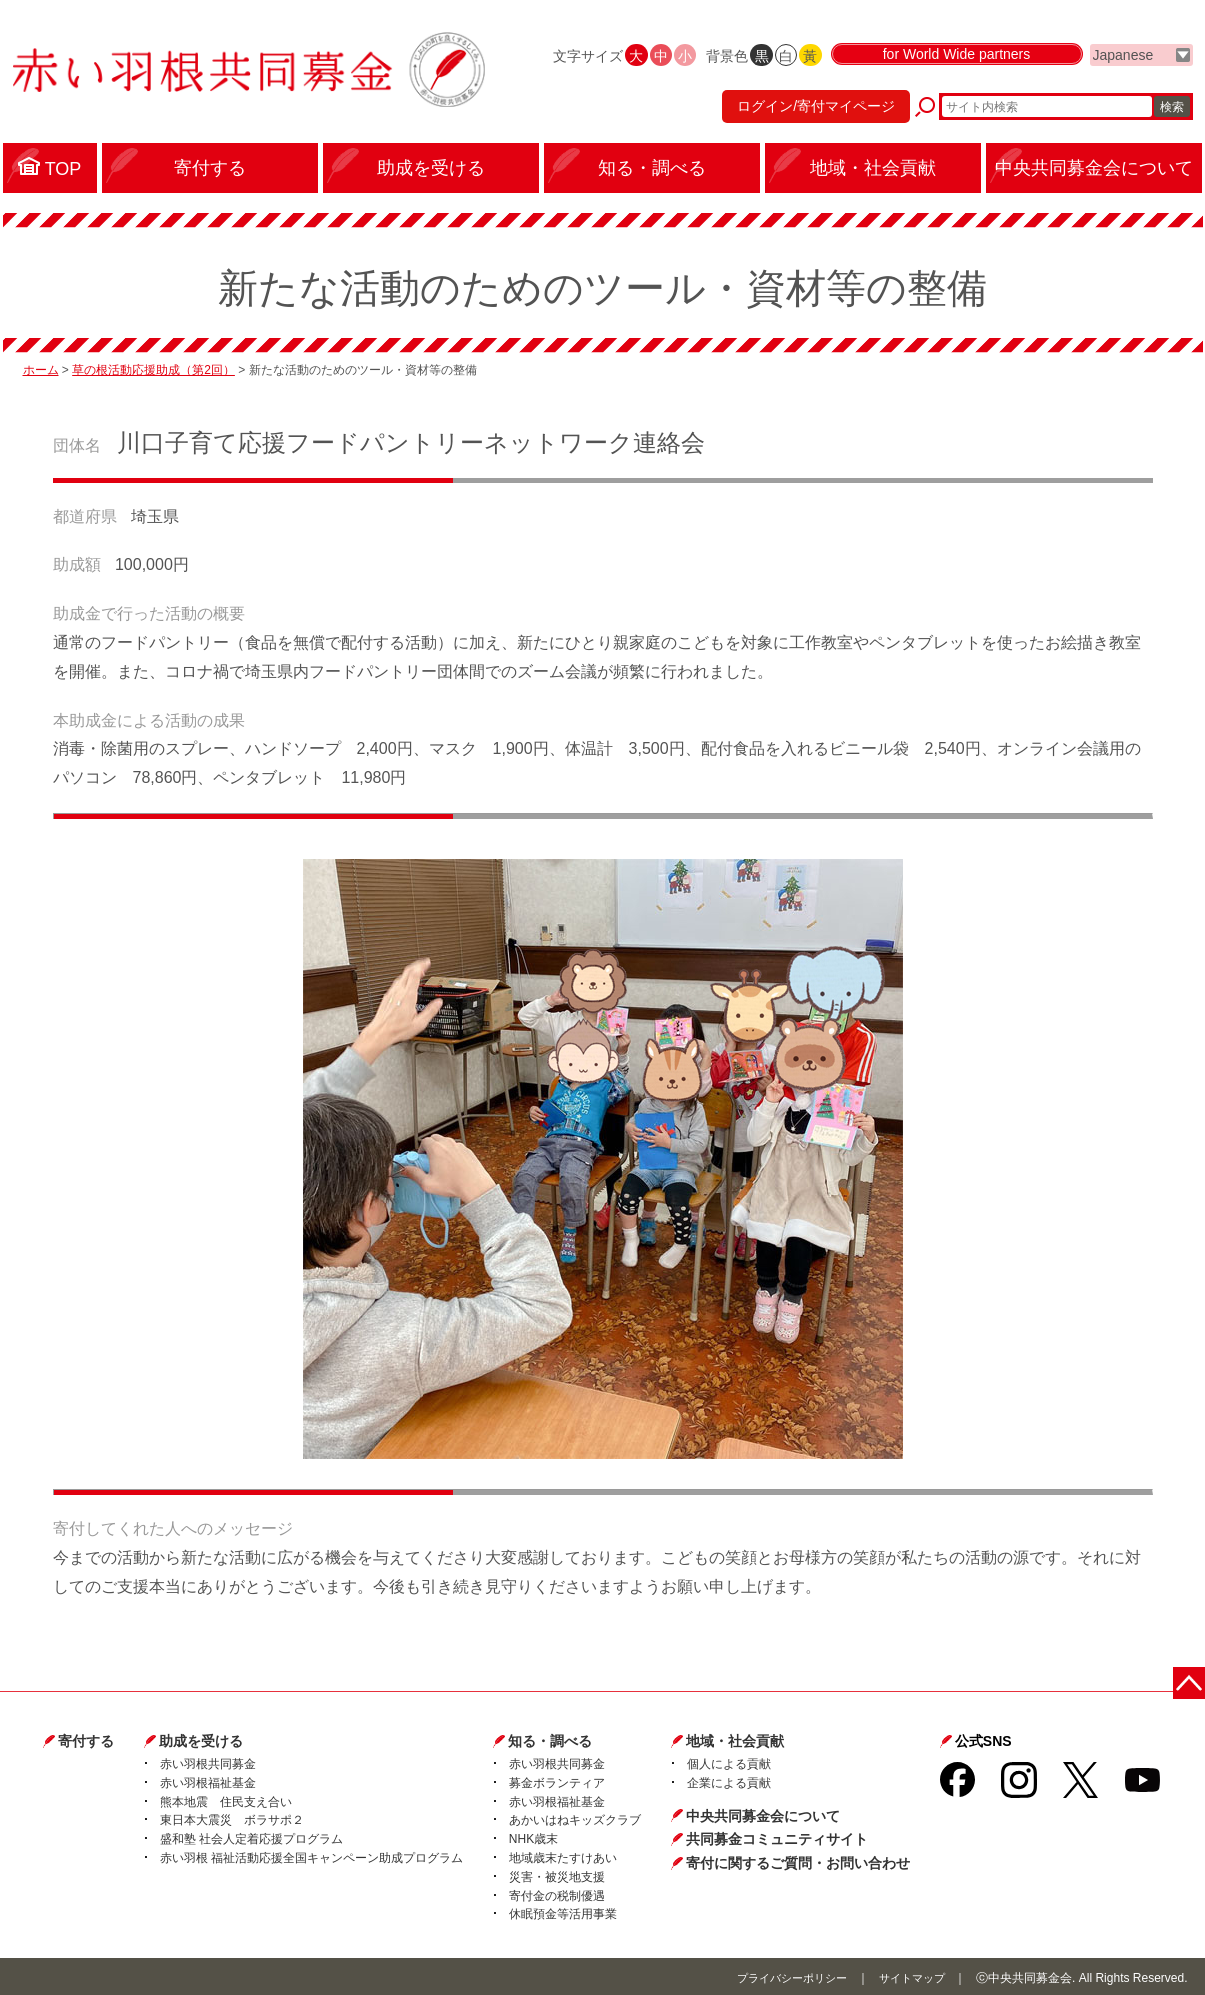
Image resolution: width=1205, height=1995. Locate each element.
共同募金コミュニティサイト (777, 1837)
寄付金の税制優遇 (557, 1894)
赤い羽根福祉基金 (208, 1781)
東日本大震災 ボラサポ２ (232, 1819)
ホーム (41, 369)
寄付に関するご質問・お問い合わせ (798, 1861)
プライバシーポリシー (781, 1976)
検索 (1172, 115)
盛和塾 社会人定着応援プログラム (251, 1837)
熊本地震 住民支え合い (226, 1800)
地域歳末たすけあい (563, 1856)
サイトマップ (909, 1976)
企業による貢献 (729, 1781)
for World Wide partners (957, 72)
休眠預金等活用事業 (563, 1913)
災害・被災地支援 (557, 1875)
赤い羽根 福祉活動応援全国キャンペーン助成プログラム (311, 1856)
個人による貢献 (729, 1762)
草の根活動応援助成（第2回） (153, 369)
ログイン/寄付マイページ (806, 115)
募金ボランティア (557, 1781)
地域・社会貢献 (735, 1740)
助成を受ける (201, 1740)
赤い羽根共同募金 (208, 1762)
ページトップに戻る (1192, 1678)
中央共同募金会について (763, 1814)
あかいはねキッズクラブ (575, 1819)
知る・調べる (550, 1740)
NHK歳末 (533, 1837)
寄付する (86, 1740)
